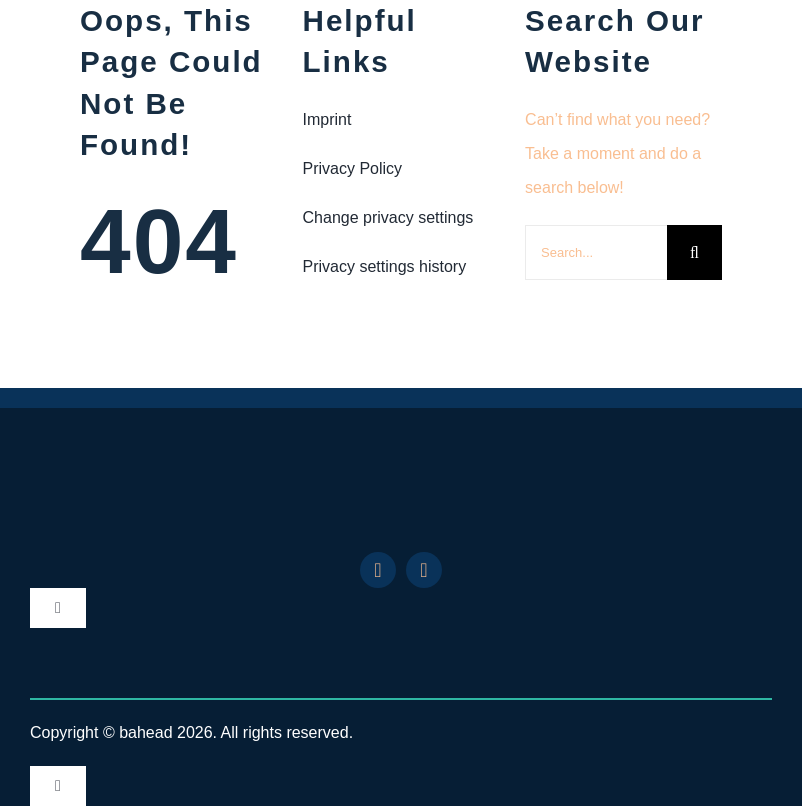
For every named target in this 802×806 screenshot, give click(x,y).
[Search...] (596, 252)
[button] (401, 218)
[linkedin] (378, 570)
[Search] (694, 252)
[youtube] (424, 570)
